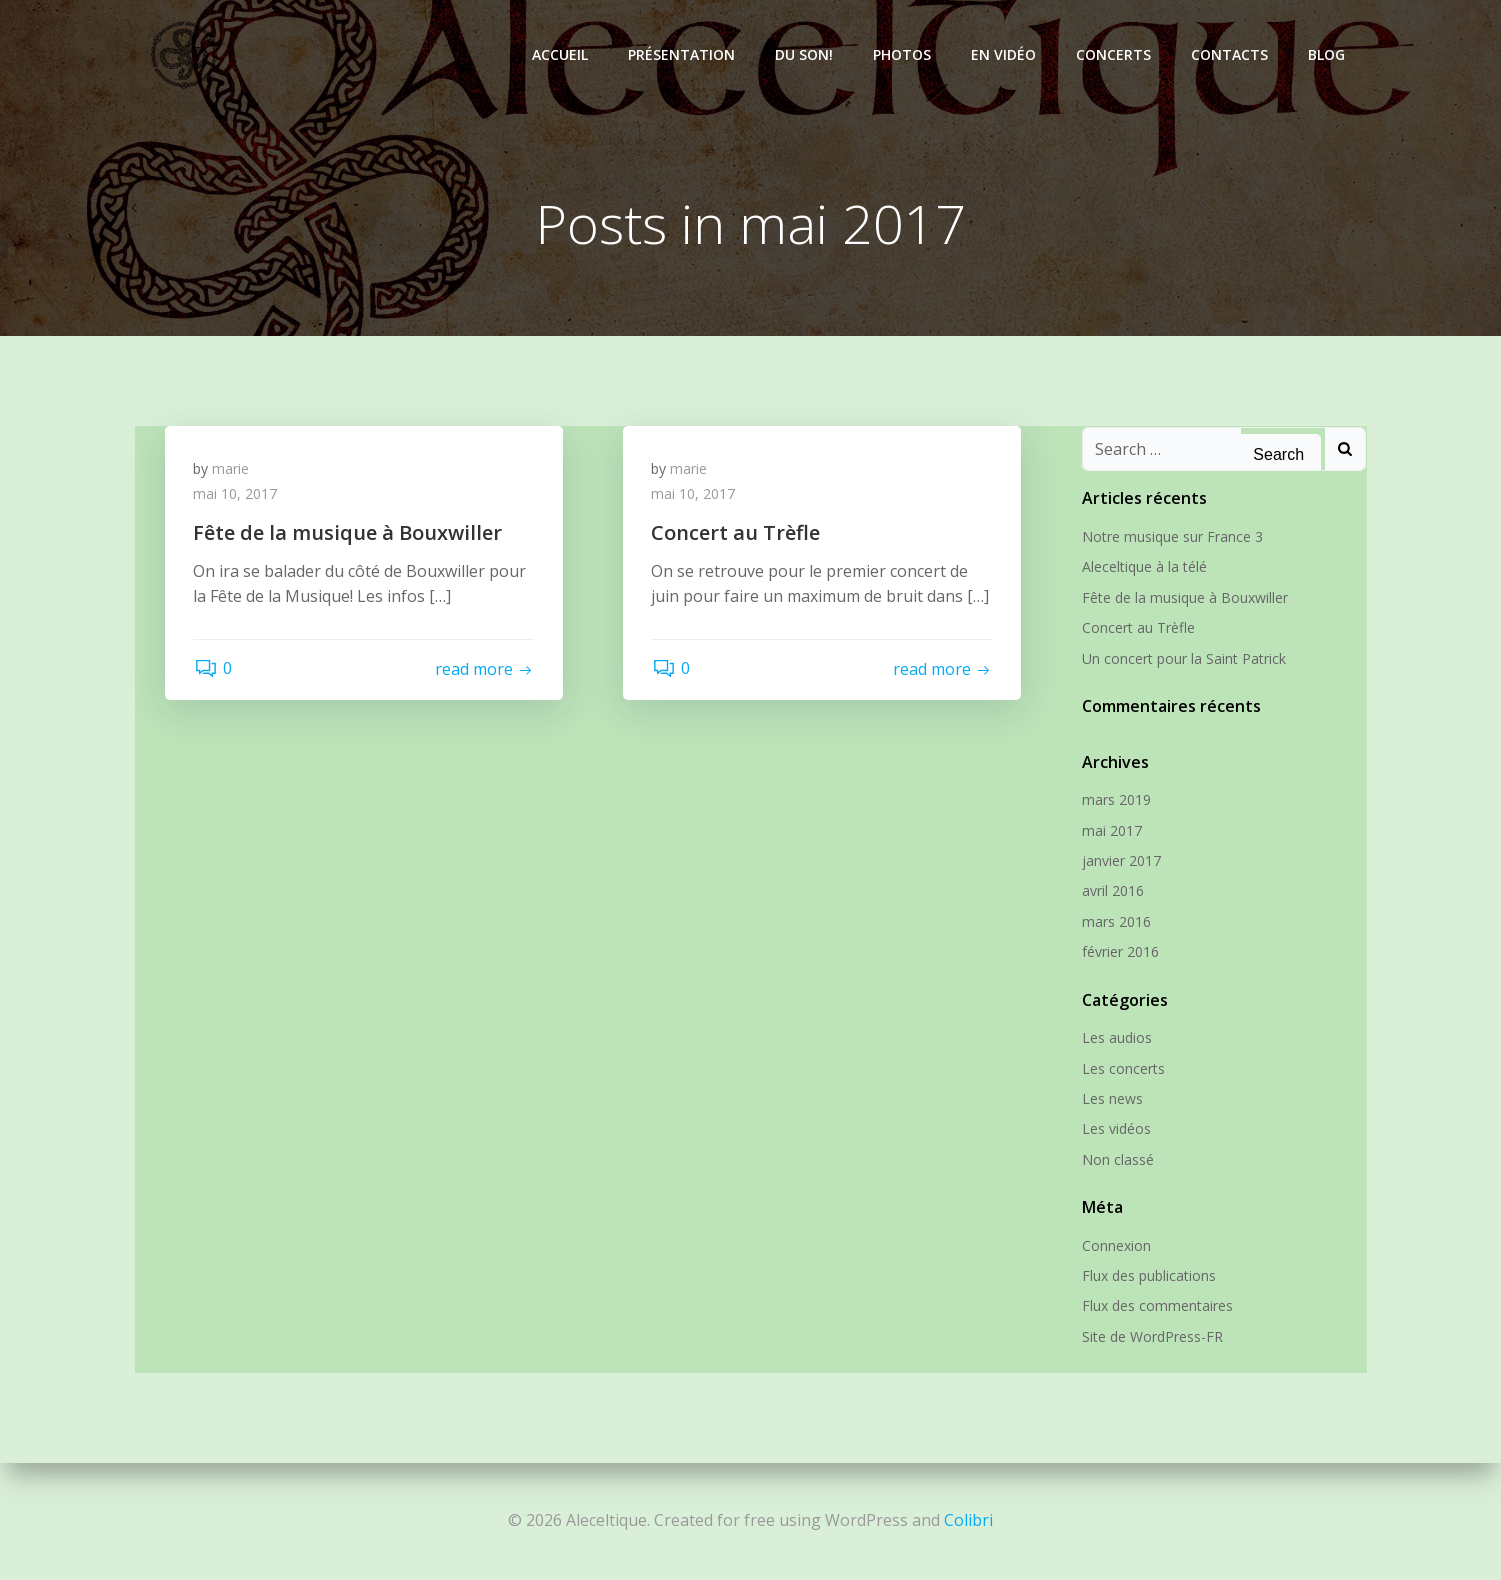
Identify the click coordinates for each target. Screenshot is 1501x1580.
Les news (1111, 1098)
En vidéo (1005, 54)
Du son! (806, 54)
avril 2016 (1112, 891)
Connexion (1115, 1245)
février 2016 (1119, 952)
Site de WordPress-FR (1151, 1336)
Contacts (1231, 54)
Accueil (562, 54)
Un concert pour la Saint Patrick (1183, 658)
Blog (1328, 54)
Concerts (1115, 54)
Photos (904, 54)
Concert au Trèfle (1137, 628)
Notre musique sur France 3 (1171, 537)
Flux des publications (1148, 1276)
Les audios (1116, 1038)
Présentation (683, 54)
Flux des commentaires (1156, 1306)
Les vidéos (1115, 1129)
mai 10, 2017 (237, 496)
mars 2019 (1115, 800)
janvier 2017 (1120, 861)
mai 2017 (1111, 830)
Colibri (968, 1520)
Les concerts (1122, 1068)
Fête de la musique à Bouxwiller (1184, 597)
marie (232, 470)
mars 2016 (1115, 921)
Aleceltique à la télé (1143, 567)
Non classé (1117, 1159)
